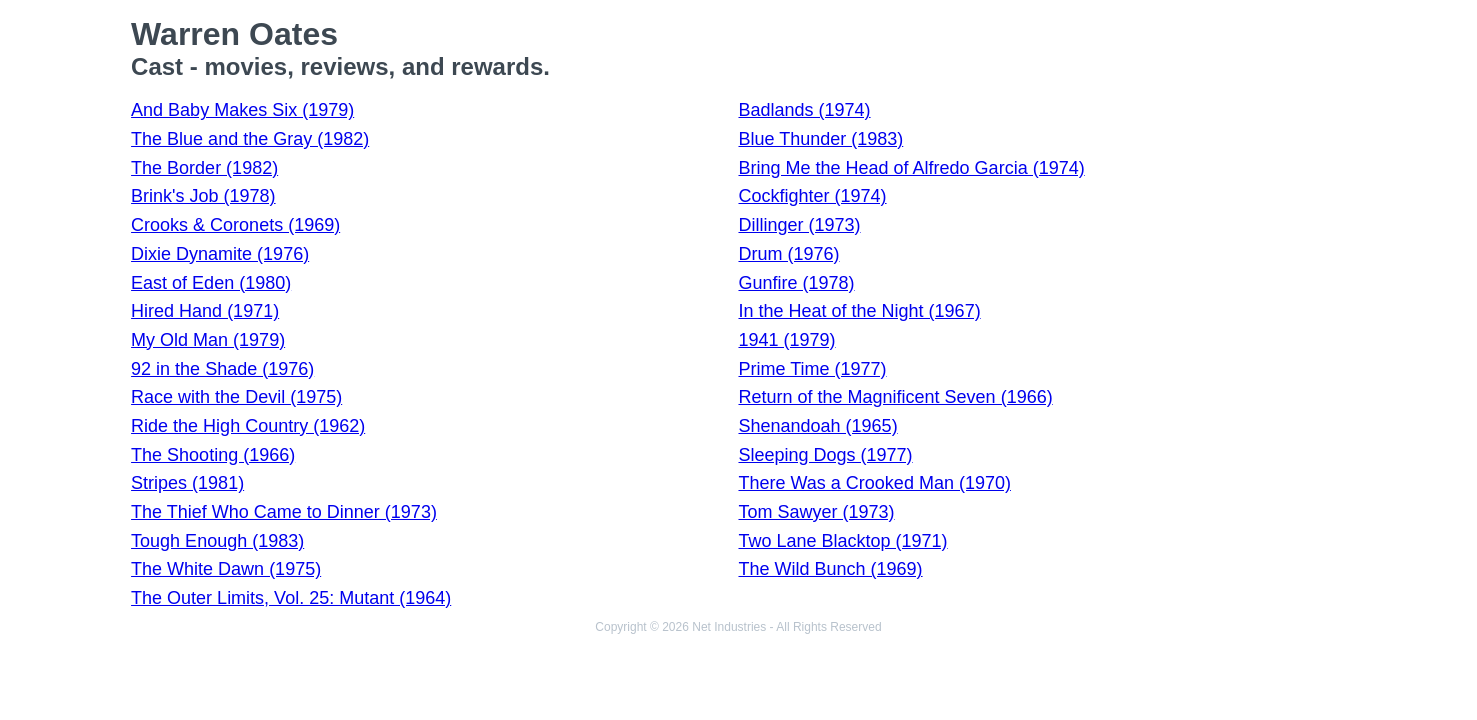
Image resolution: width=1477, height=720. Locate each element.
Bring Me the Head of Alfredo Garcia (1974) (911, 168)
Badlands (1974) (804, 110)
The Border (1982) (204, 168)
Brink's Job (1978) (203, 196)
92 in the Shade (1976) (222, 369)
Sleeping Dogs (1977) (825, 455)
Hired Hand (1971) (205, 311)
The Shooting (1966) (213, 455)
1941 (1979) (786, 340)
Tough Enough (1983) (217, 541)
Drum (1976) (788, 254)
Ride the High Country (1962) (248, 426)
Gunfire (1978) (796, 283)
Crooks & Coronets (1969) (235, 225)
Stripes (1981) (187, 483)
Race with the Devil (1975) (236, 397)
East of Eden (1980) (211, 283)
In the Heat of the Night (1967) (859, 311)
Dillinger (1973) (799, 225)
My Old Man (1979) (208, 340)
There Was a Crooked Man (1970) (874, 483)
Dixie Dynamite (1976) (220, 254)
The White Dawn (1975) (226, 569)
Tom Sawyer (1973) (816, 512)
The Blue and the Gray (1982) (250, 139)
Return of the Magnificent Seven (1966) (895, 397)
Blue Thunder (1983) (820, 139)
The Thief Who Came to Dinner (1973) (284, 512)
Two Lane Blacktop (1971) (842, 541)
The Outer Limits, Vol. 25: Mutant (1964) (291, 598)
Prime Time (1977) (812, 369)
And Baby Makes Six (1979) (242, 110)
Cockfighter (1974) (812, 196)
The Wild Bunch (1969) (830, 569)
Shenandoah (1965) (817, 426)
